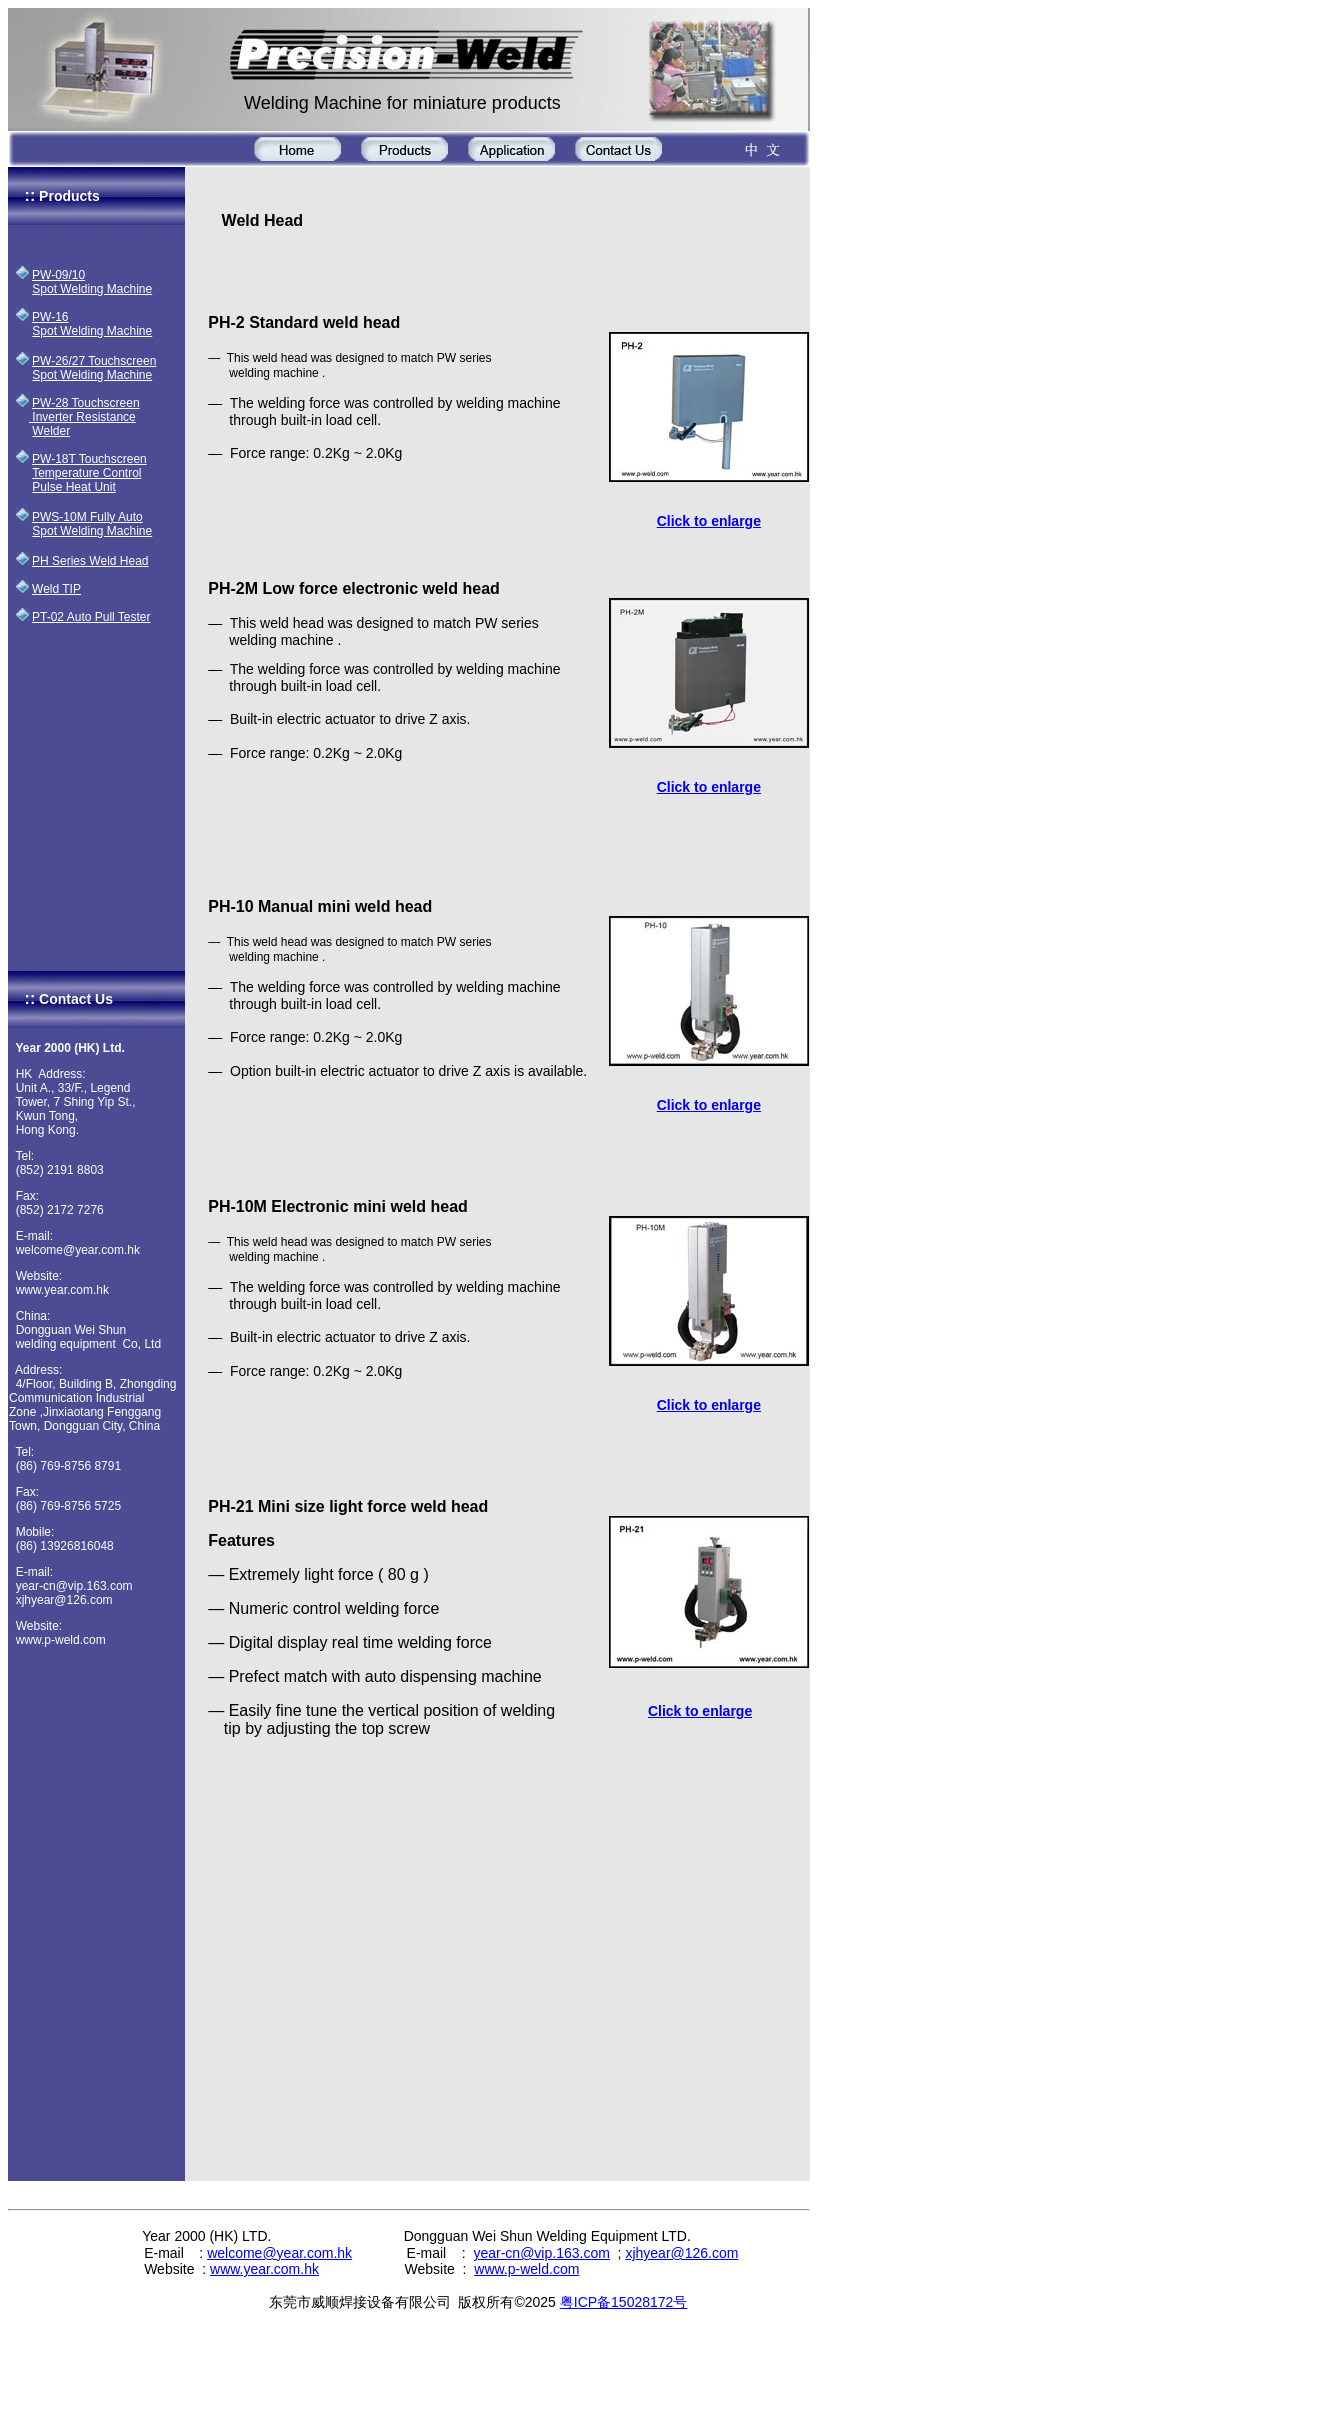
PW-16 (50, 317)
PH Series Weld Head (90, 561)
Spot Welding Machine (92, 289)
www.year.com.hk (264, 2269)
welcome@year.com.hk (279, 2253)
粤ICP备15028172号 (624, 2302)
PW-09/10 (58, 275)
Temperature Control (86, 473)
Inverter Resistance (82, 417)
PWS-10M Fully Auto (87, 517)
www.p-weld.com (526, 2269)
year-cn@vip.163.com (541, 2253)
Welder (51, 431)
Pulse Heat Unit (73, 487)
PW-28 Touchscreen (86, 403)
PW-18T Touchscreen (89, 459)
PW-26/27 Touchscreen (94, 361)
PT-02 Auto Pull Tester (91, 617)
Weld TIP (56, 589)
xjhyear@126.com (681, 2253)
